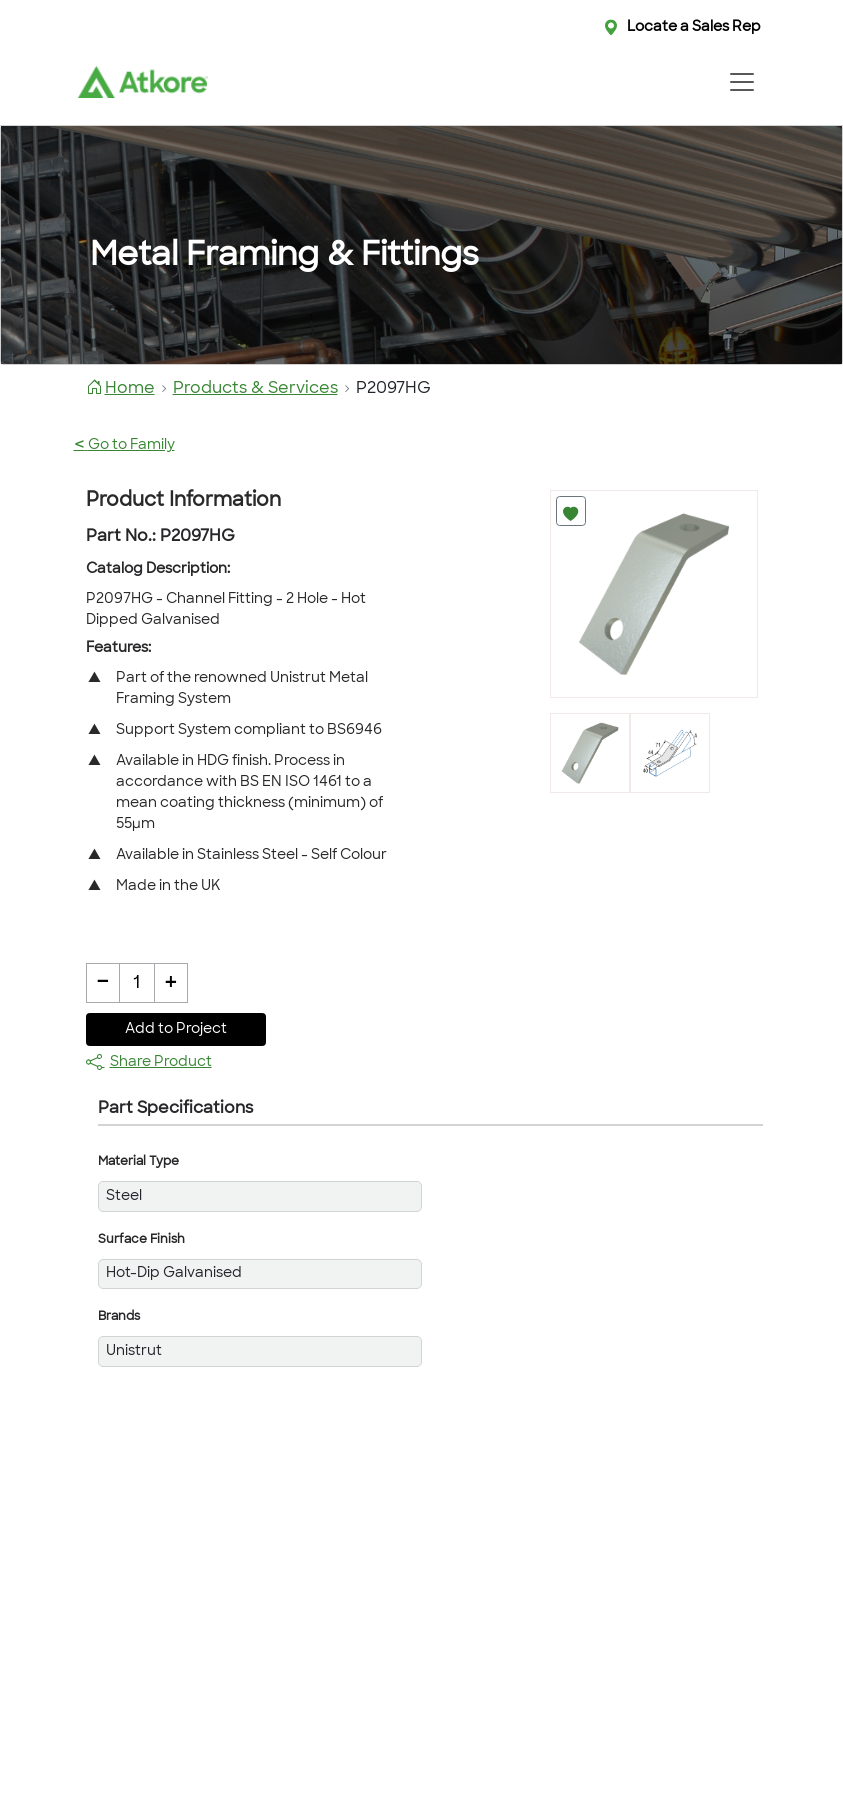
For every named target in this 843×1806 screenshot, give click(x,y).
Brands (119, 1317)
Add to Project (176, 1029)
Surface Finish (141, 1240)
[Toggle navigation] (742, 82)
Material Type (138, 1162)
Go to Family (124, 445)
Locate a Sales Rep (694, 27)
